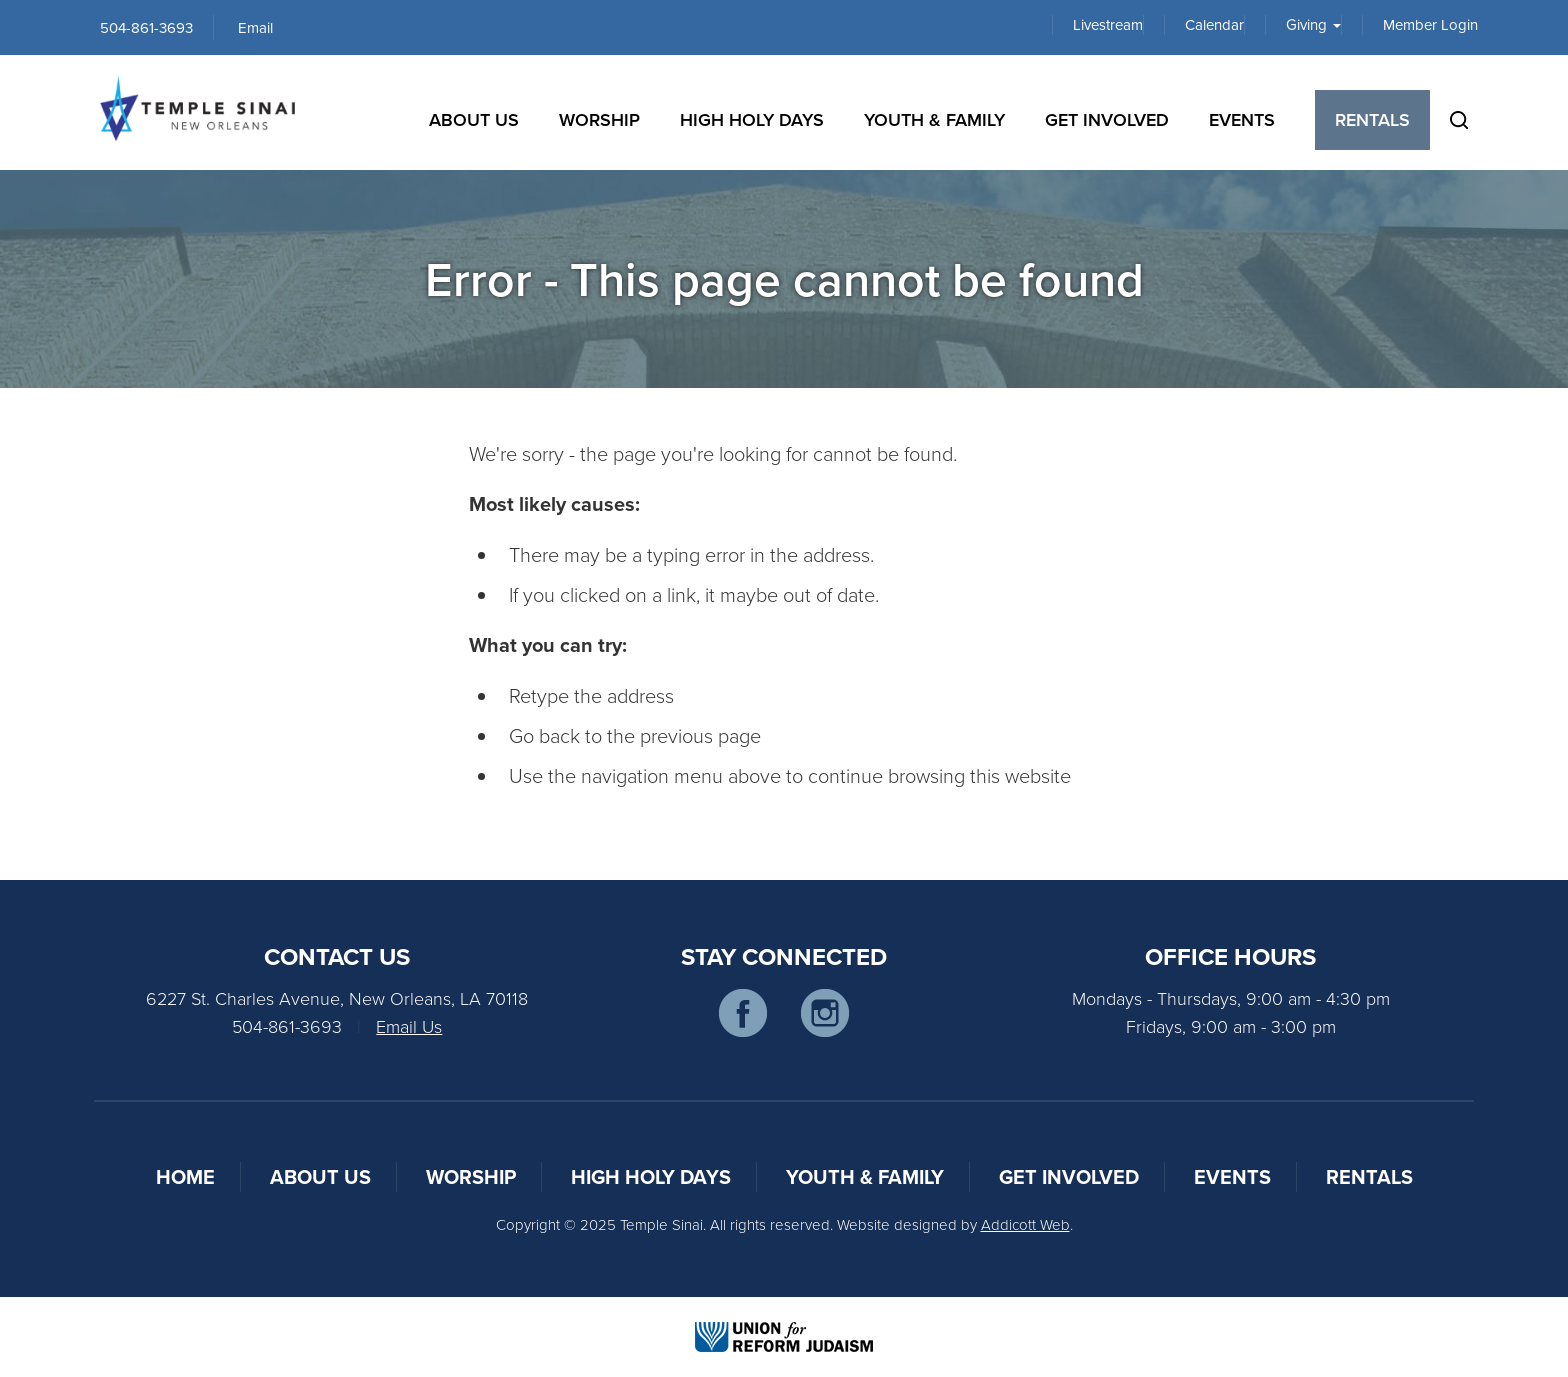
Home (185, 1176)
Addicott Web (1025, 1224)
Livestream (1108, 25)
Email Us (409, 1026)
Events (1242, 119)
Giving (1313, 25)
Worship (599, 119)
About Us (474, 119)
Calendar (1214, 25)
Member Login (1430, 25)
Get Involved (1107, 119)
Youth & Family (934, 119)
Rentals (1372, 119)
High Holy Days (752, 119)
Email (255, 27)
